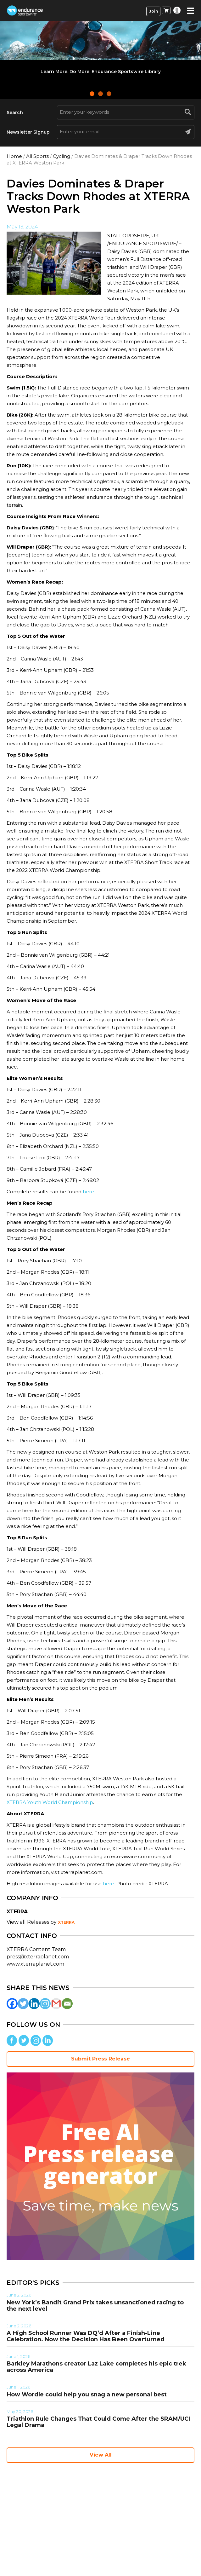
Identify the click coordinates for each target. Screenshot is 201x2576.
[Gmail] (56, 2003)
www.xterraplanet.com (35, 1964)
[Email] (67, 2003)
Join (153, 11)
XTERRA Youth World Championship (50, 1802)
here (108, 1884)
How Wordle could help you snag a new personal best (87, 2394)
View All (101, 2455)
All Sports (37, 156)
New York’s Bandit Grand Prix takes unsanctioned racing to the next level (95, 2305)
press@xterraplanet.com (38, 1957)
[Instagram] (45, 2003)
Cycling (61, 156)
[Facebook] (12, 2003)
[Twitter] (23, 2003)
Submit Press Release (100, 2059)
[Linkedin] (34, 2003)
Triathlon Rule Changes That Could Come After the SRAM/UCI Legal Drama (98, 2422)
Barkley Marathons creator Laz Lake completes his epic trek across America (96, 2366)
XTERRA (66, 1922)
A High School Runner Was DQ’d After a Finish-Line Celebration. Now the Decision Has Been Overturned (86, 2336)
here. (89, 1192)
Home (14, 156)
